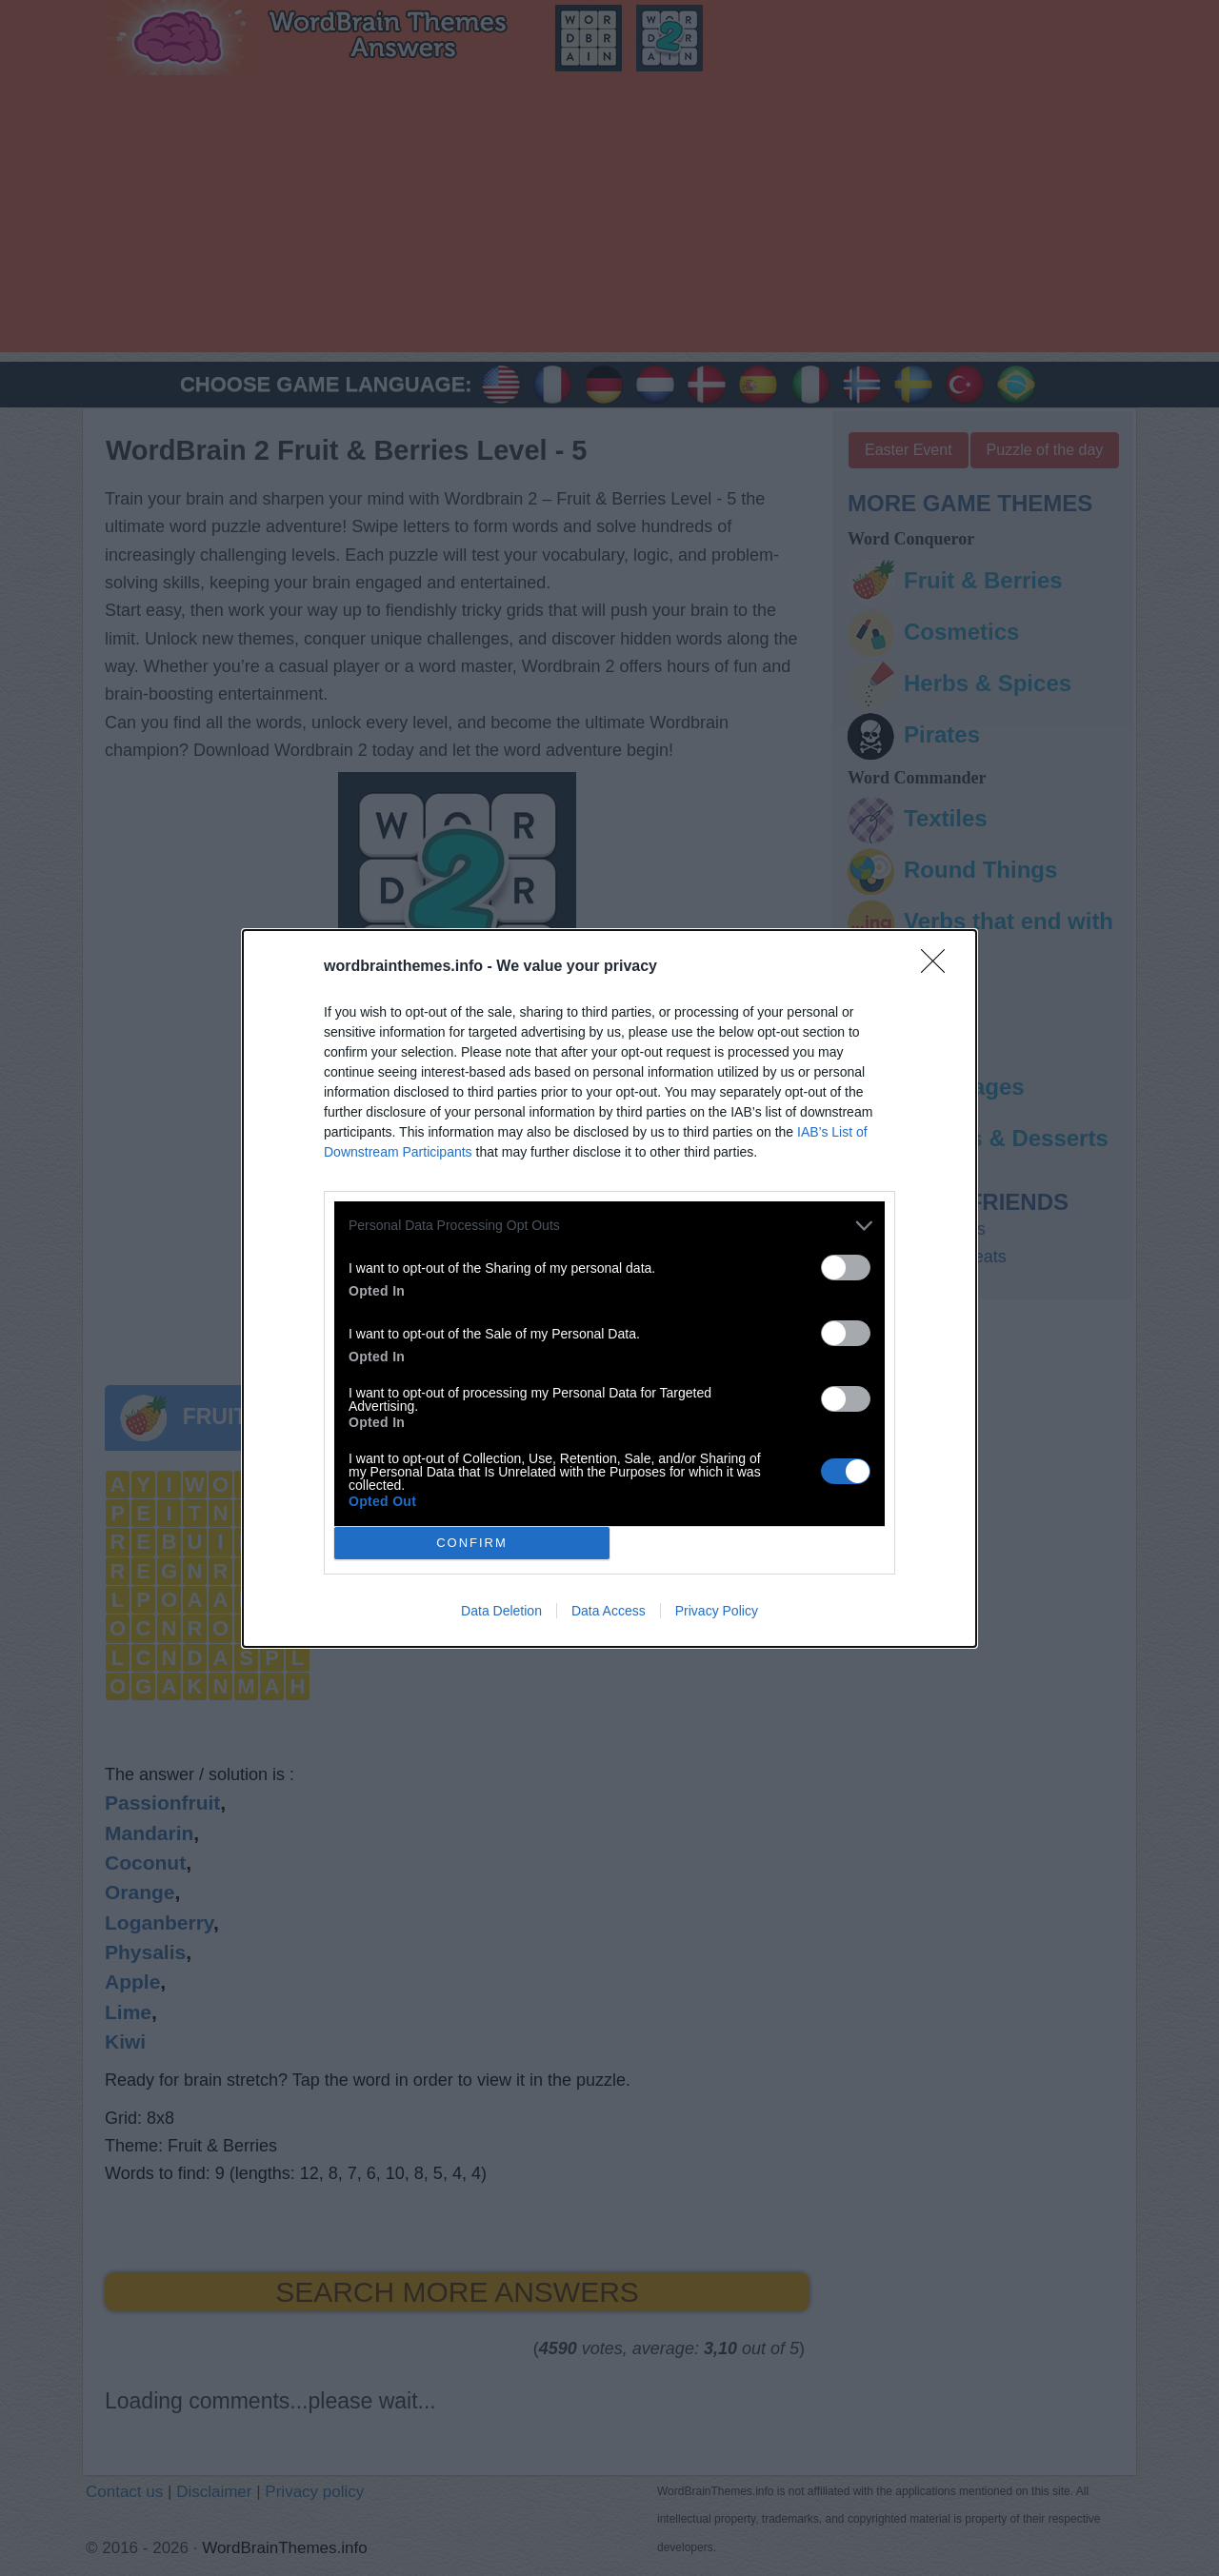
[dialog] (609, 1288)
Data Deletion (501, 1610)
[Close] (939, 967)
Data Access (608, 1610)
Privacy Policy (716, 1610)
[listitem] (609, 1226)
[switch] (845, 1267)
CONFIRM (472, 1543)
